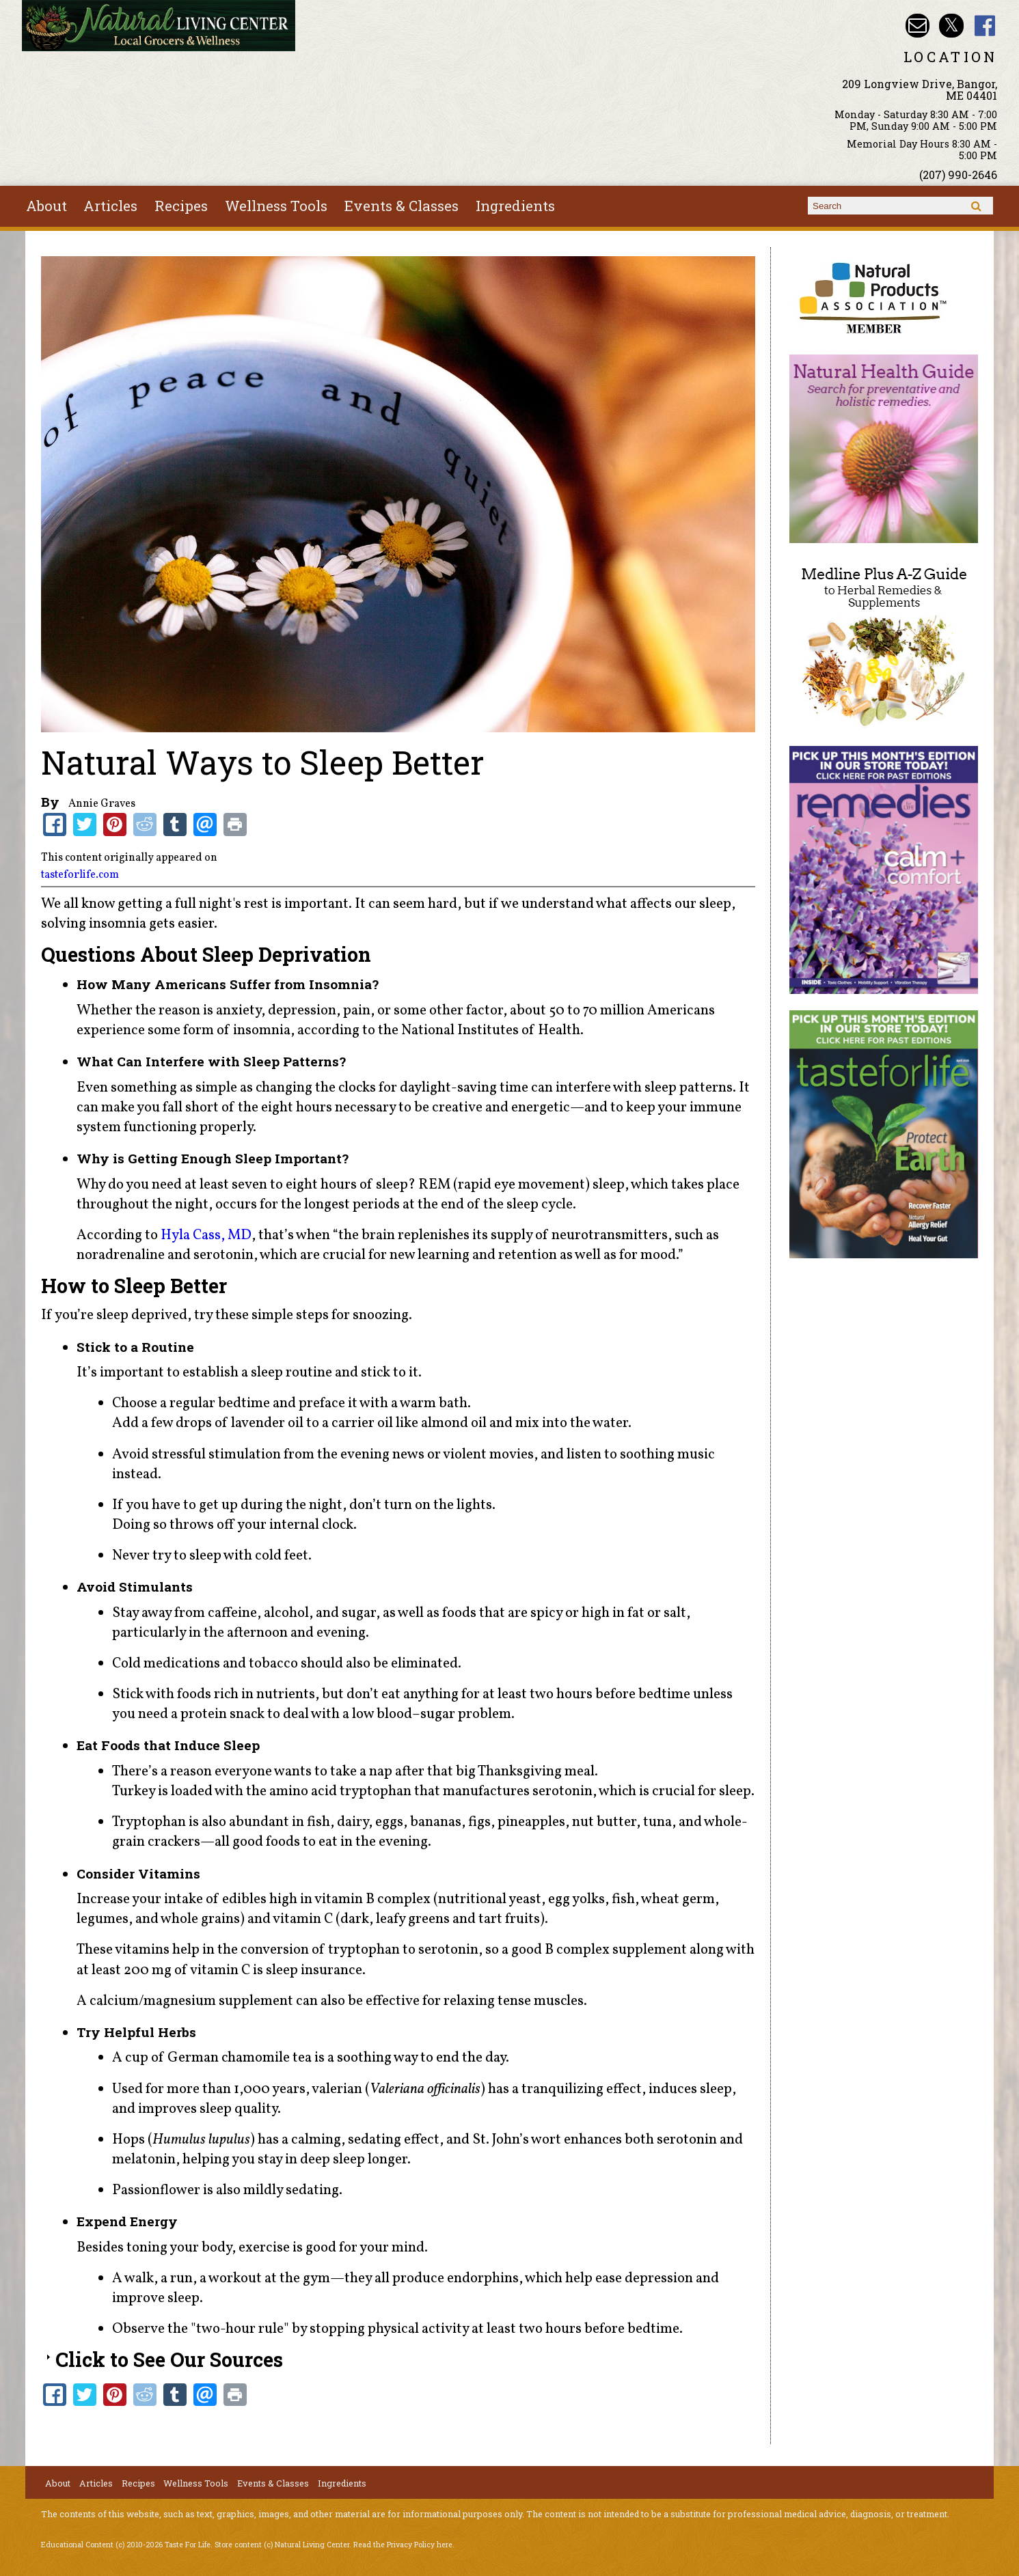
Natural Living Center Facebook (985, 26)
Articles (110, 205)
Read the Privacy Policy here (402, 2544)
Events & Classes (401, 205)
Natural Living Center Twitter (951, 26)
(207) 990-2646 (958, 174)
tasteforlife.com (80, 875)
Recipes (181, 205)
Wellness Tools (276, 205)
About (46, 205)
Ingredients (515, 205)
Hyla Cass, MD (206, 1235)
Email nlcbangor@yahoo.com (917, 26)
